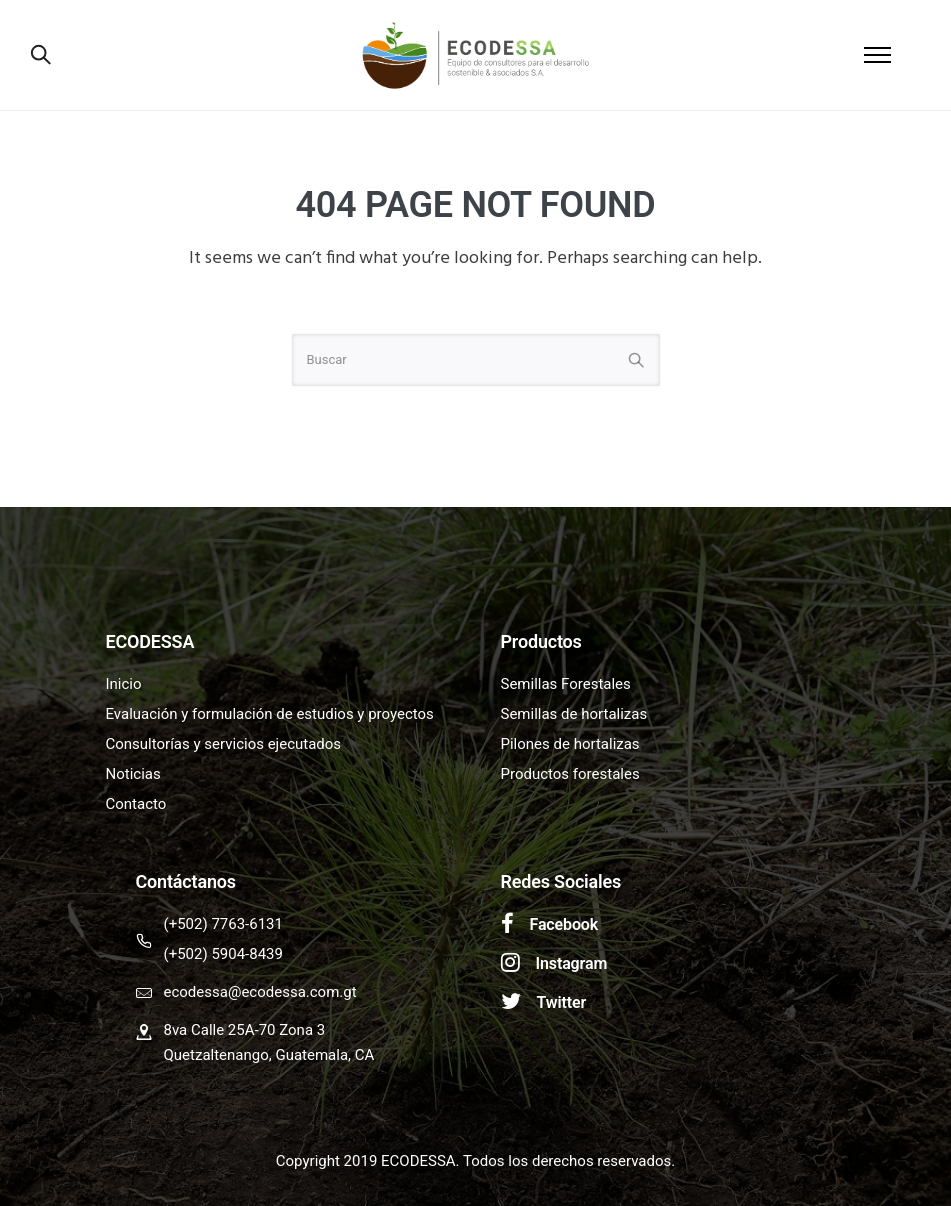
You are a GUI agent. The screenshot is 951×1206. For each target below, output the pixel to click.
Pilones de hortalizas (570, 744)
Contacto (136, 804)
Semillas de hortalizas (574, 714)
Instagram (572, 963)
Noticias (133, 774)
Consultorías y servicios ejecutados (224, 744)
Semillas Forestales (566, 684)
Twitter (562, 1002)
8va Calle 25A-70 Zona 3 (245, 1030)
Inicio (124, 684)
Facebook (564, 924)
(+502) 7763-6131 (223, 924)
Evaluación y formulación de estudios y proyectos (270, 714)
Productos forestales (570, 774)
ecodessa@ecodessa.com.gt (260, 992)
